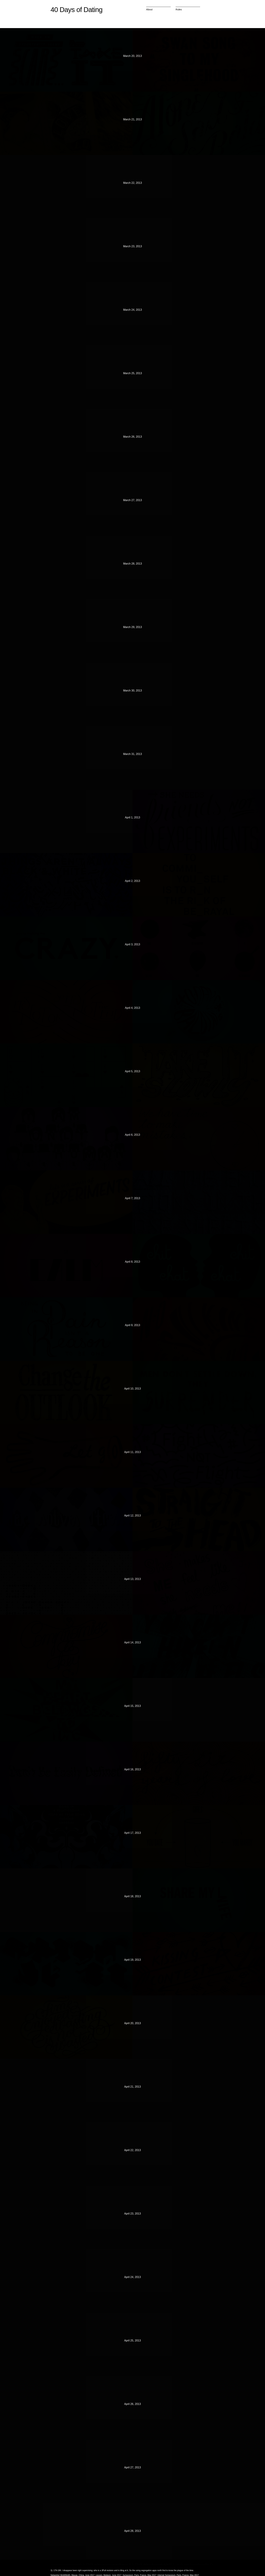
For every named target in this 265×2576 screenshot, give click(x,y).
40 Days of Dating (76, 9)
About (149, 9)
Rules (179, 9)
